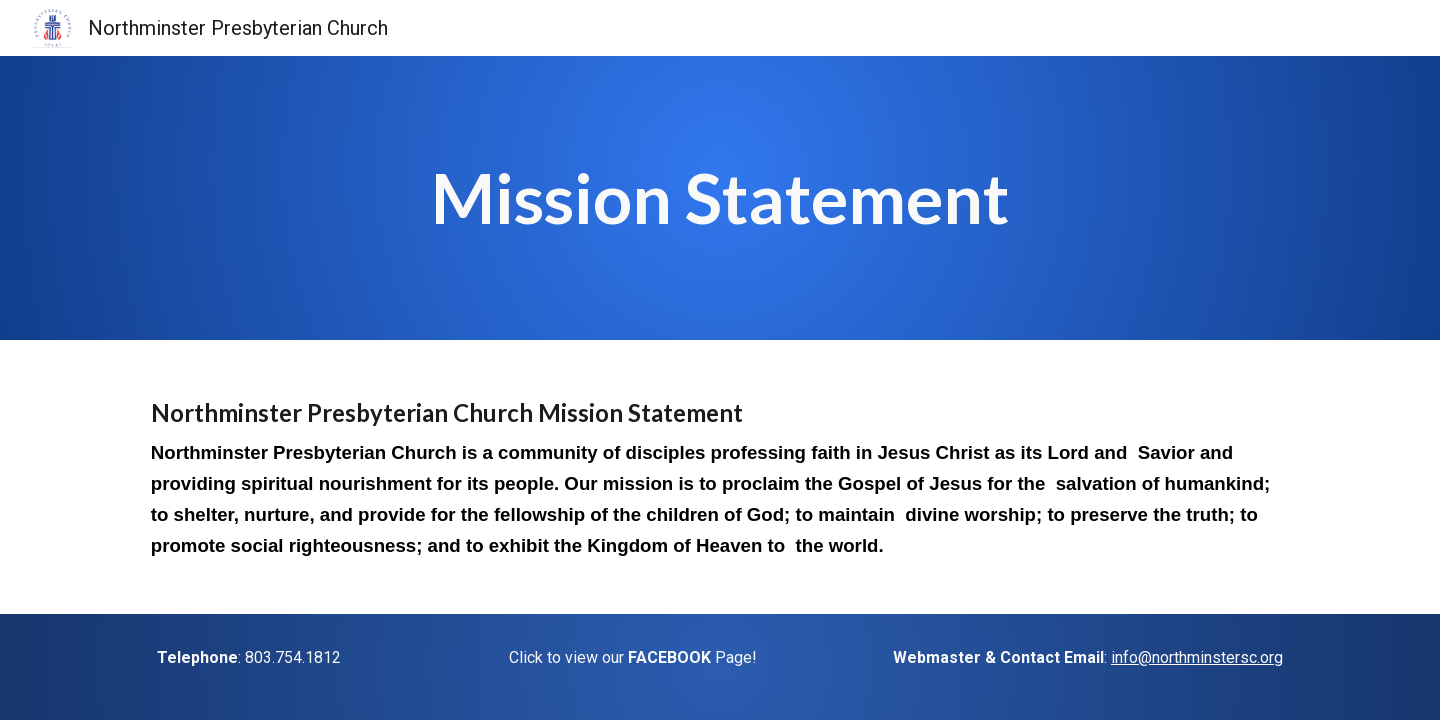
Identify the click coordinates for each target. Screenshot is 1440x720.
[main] (720, 198)
